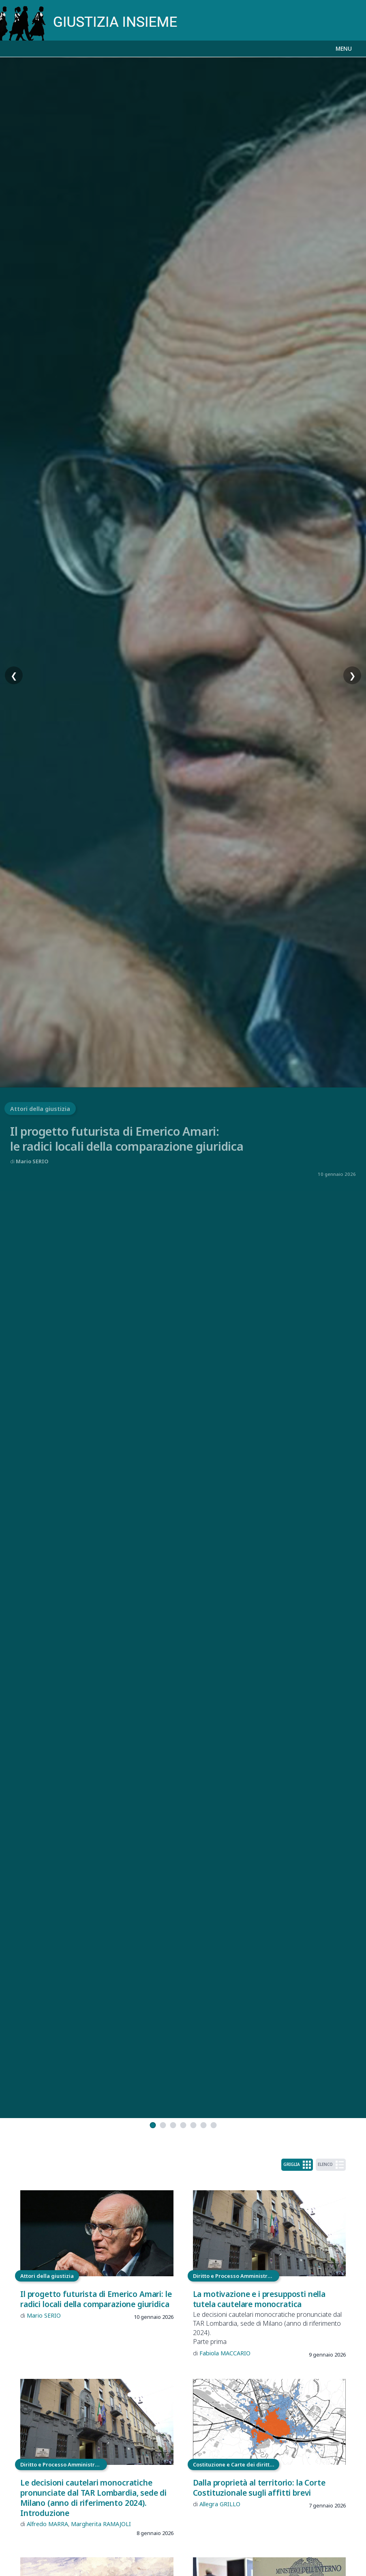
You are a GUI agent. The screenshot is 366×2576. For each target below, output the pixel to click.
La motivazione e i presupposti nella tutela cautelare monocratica (259, 2299)
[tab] (153, 2125)
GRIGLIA (297, 2165)
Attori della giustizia (40, 1109)
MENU (344, 48)
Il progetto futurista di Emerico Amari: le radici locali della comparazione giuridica (96, 2299)
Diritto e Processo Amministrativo (236, 2276)
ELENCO (331, 2165)
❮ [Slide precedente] (14, 675)
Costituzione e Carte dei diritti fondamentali (236, 2464)
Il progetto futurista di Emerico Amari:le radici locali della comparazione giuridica (127, 1138)
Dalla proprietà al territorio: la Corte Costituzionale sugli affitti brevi (259, 2487)
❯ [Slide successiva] (352, 675)
